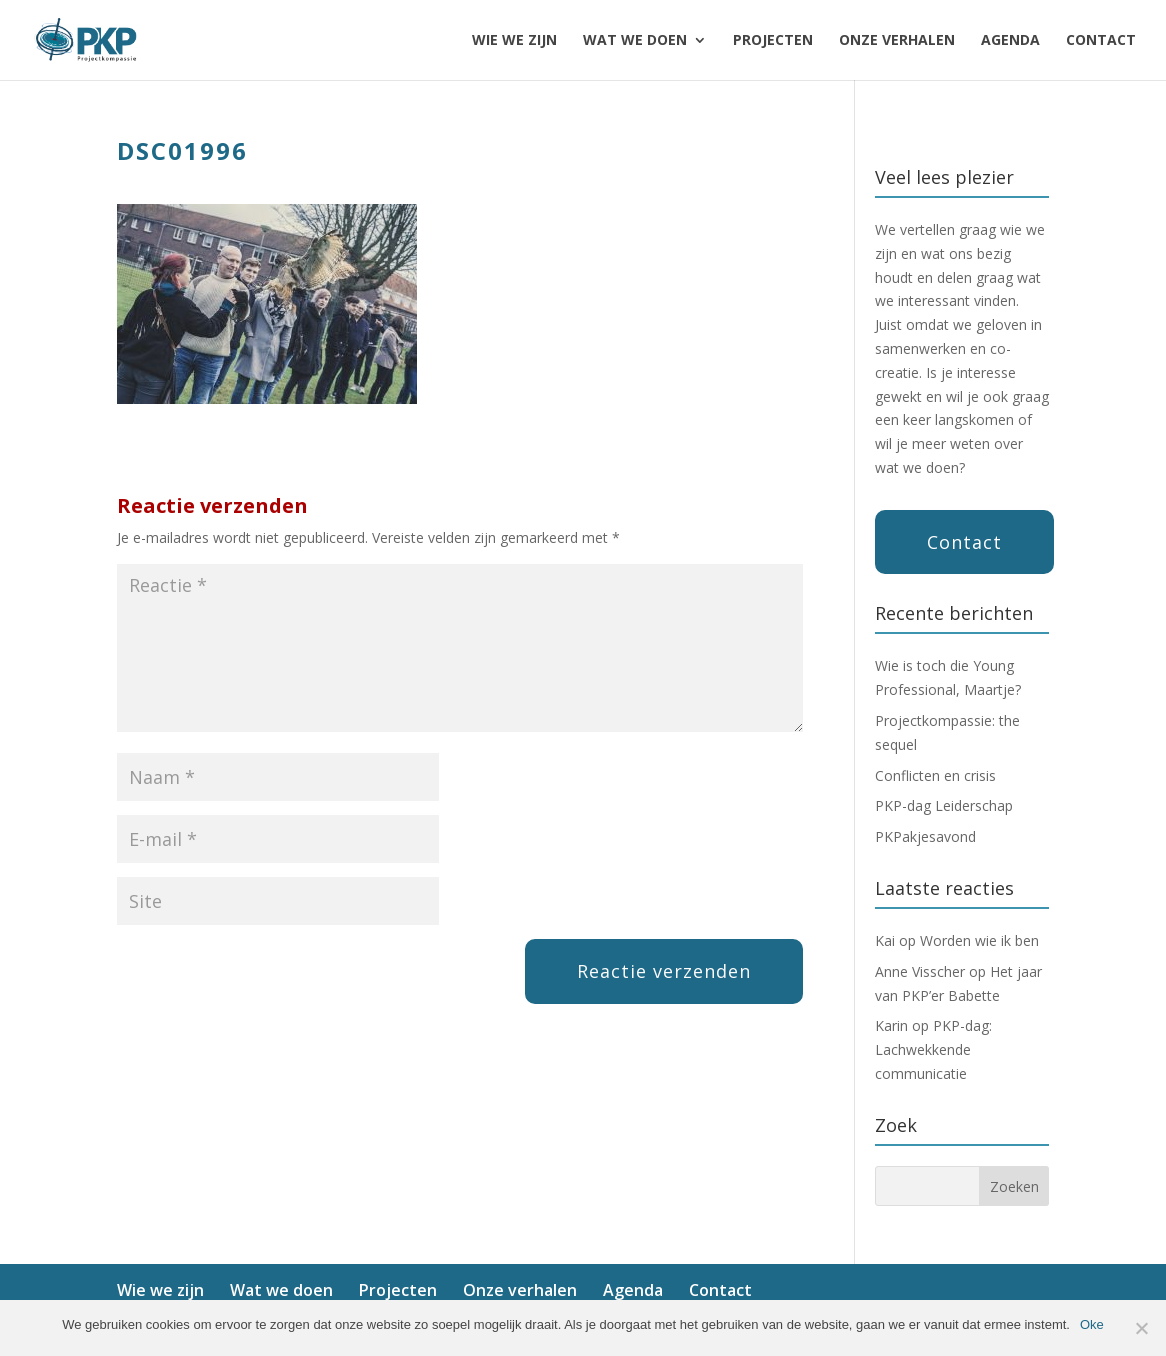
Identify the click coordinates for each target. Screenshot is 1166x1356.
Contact (1101, 41)
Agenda (1010, 41)
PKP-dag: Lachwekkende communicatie (933, 1049)
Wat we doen (635, 41)
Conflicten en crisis (935, 775)
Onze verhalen (897, 41)
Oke (1092, 1324)
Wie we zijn (514, 41)
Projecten (773, 41)
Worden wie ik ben (979, 940)
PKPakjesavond (925, 836)
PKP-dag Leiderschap (944, 805)
